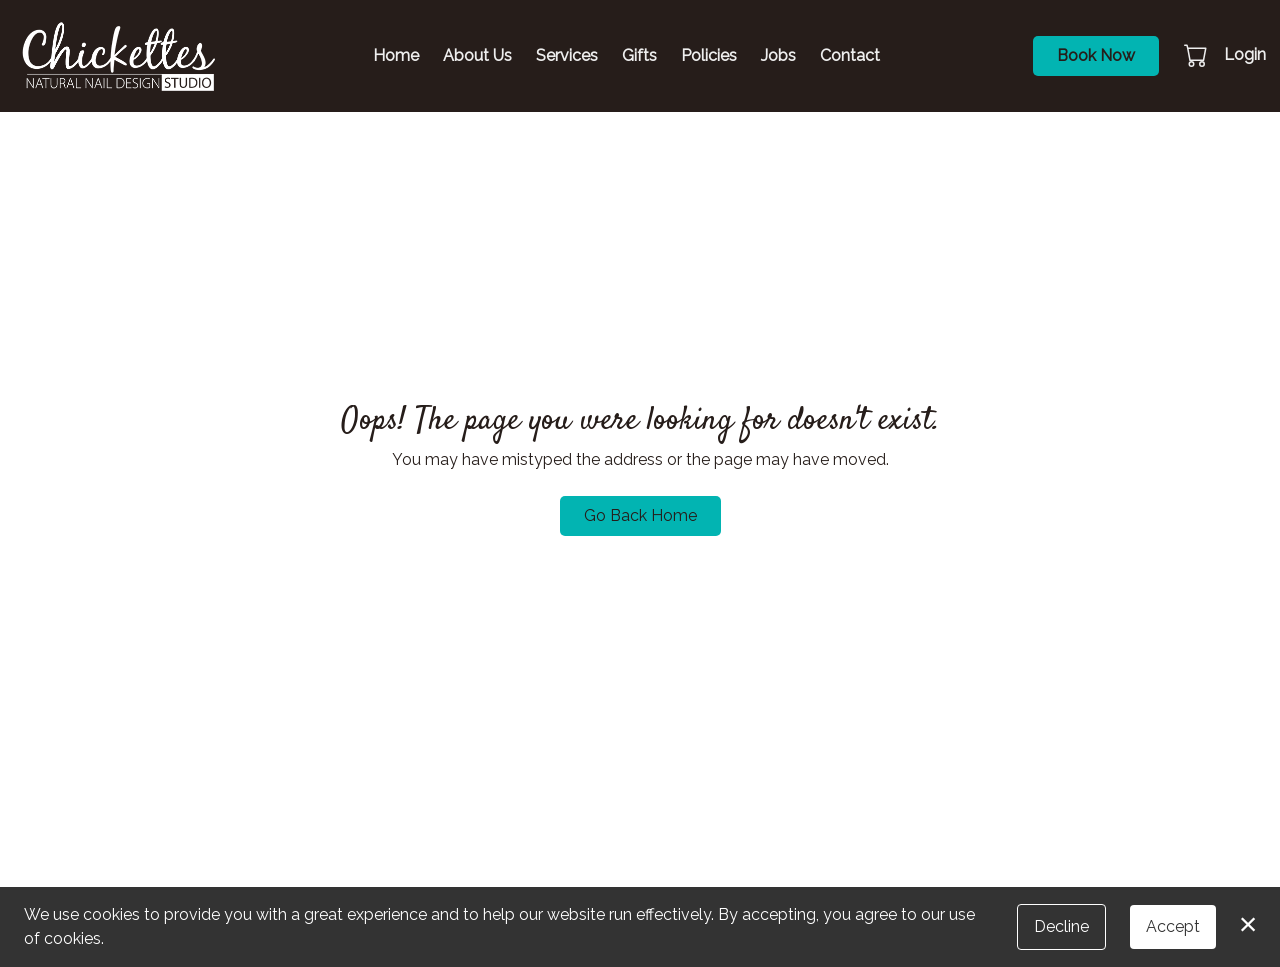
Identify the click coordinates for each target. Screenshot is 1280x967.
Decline (1061, 926)
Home (396, 55)
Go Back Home (640, 515)
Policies (709, 55)
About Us (477, 55)
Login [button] (1245, 54)
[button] (1197, 55)
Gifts (639, 55)
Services (567, 55)
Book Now (1096, 55)
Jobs (778, 55)
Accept (1173, 926)
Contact (850, 55)
